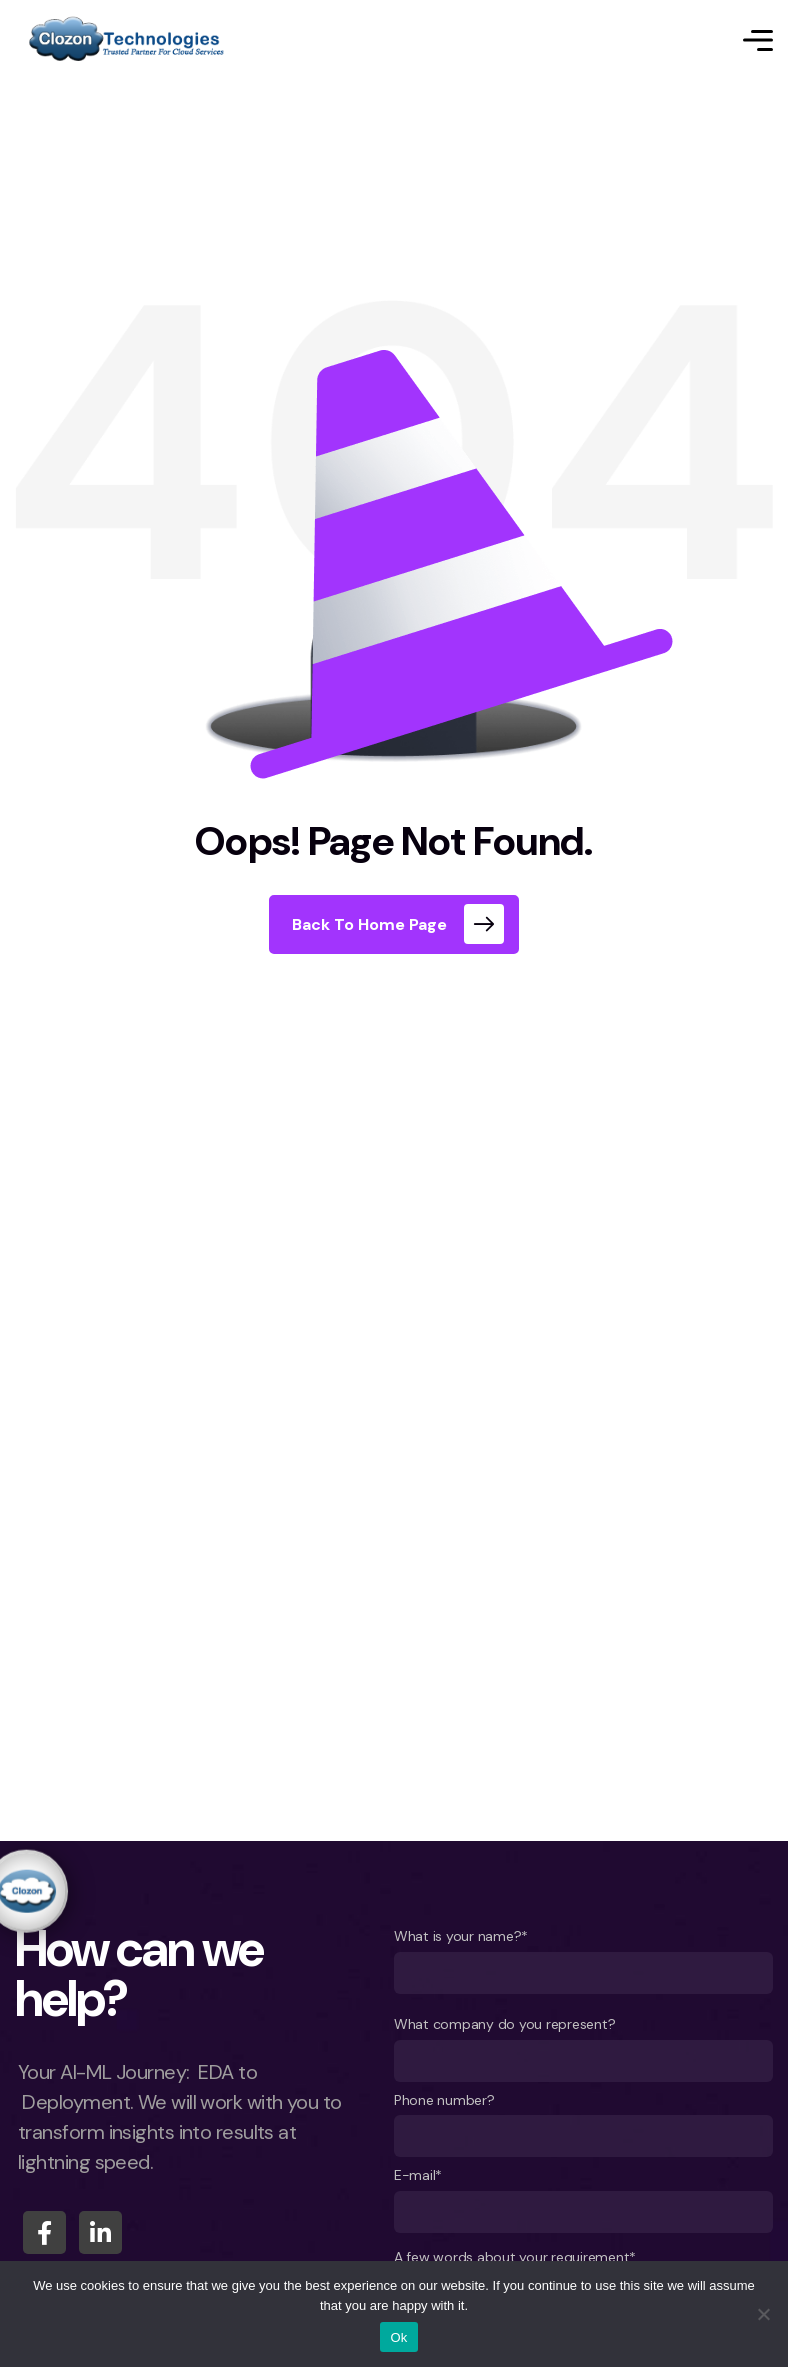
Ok (398, 2337)
